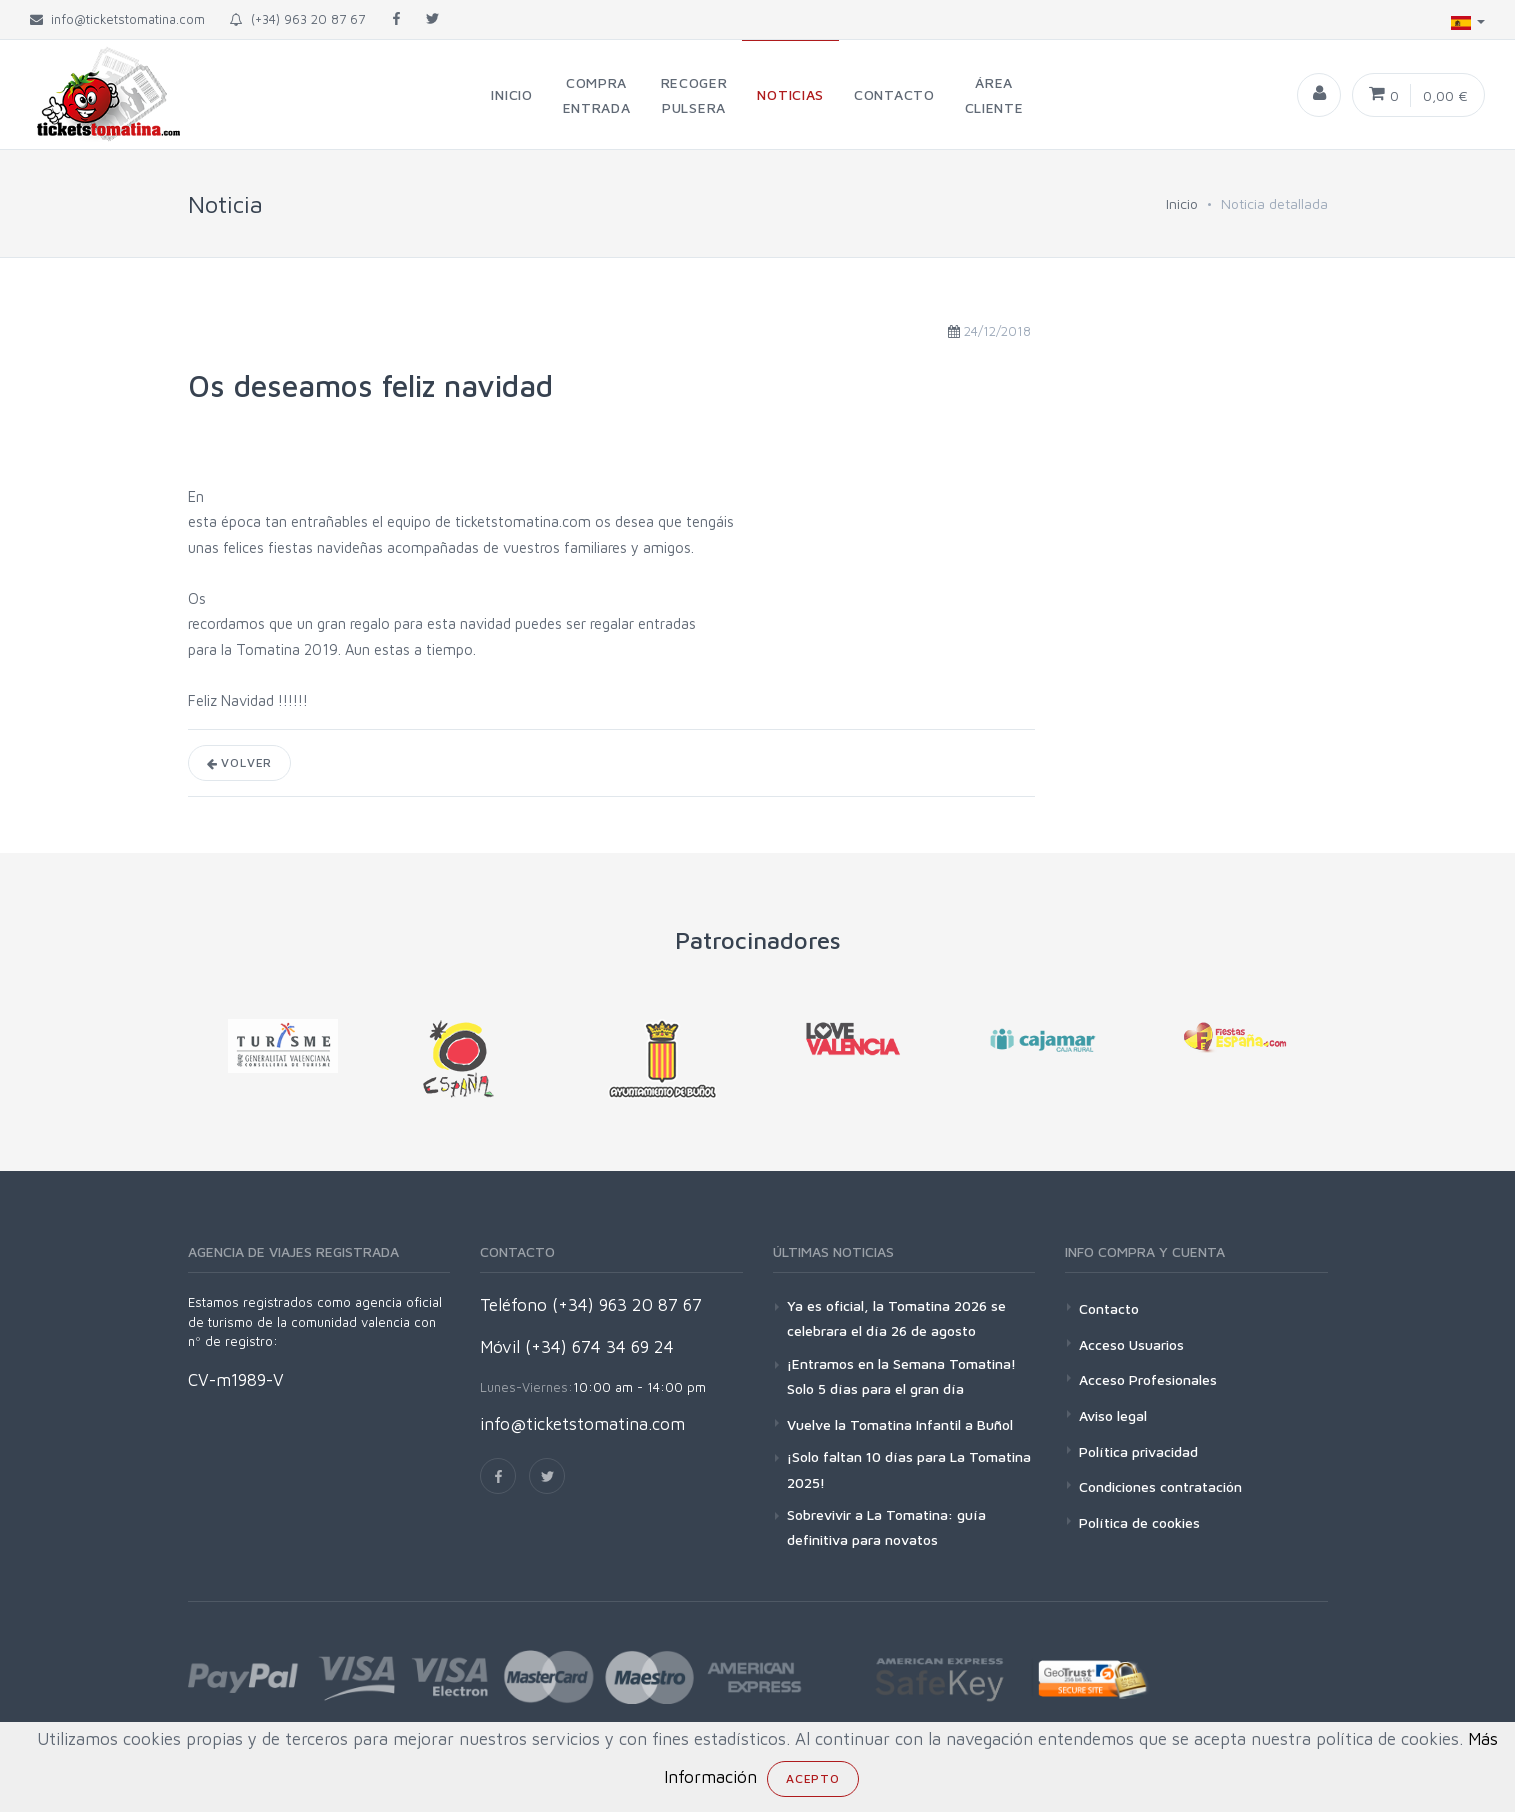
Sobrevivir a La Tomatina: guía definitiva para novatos (886, 1527)
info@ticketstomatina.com (582, 1424)
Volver (240, 762)
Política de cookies (1139, 1522)
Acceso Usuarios (1131, 1344)
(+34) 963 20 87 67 (297, 19)
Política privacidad (1138, 1451)
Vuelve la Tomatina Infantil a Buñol (900, 1424)
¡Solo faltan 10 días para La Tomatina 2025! (909, 1469)
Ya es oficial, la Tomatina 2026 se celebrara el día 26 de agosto (896, 1318)
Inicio (1182, 203)
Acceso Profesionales (1148, 1379)
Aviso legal (1113, 1415)
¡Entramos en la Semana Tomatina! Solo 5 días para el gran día (901, 1376)
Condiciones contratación (1160, 1486)
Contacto (1109, 1308)
